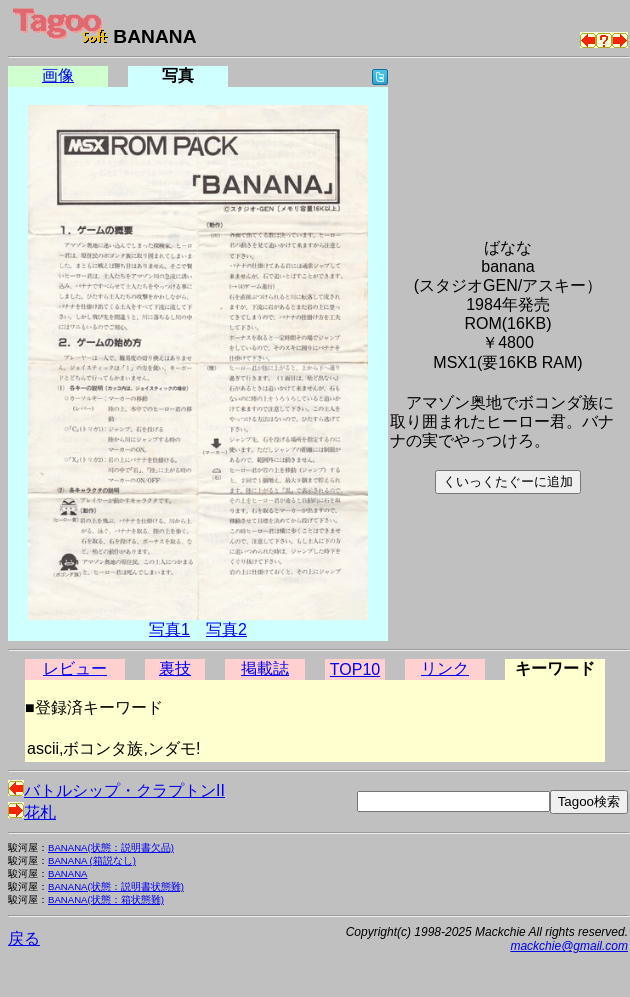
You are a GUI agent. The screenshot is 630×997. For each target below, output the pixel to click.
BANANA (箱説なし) (92, 860)
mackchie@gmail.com (569, 946)
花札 (32, 812)
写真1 (169, 629)
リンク (445, 668)
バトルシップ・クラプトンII (116, 790)
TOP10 (355, 669)
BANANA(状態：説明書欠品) (111, 847)
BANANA (67, 873)
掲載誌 (265, 668)
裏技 (175, 668)
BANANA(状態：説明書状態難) (116, 886)
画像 (58, 75)
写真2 (226, 629)
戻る (24, 938)
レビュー (75, 668)
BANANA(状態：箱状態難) (106, 899)
